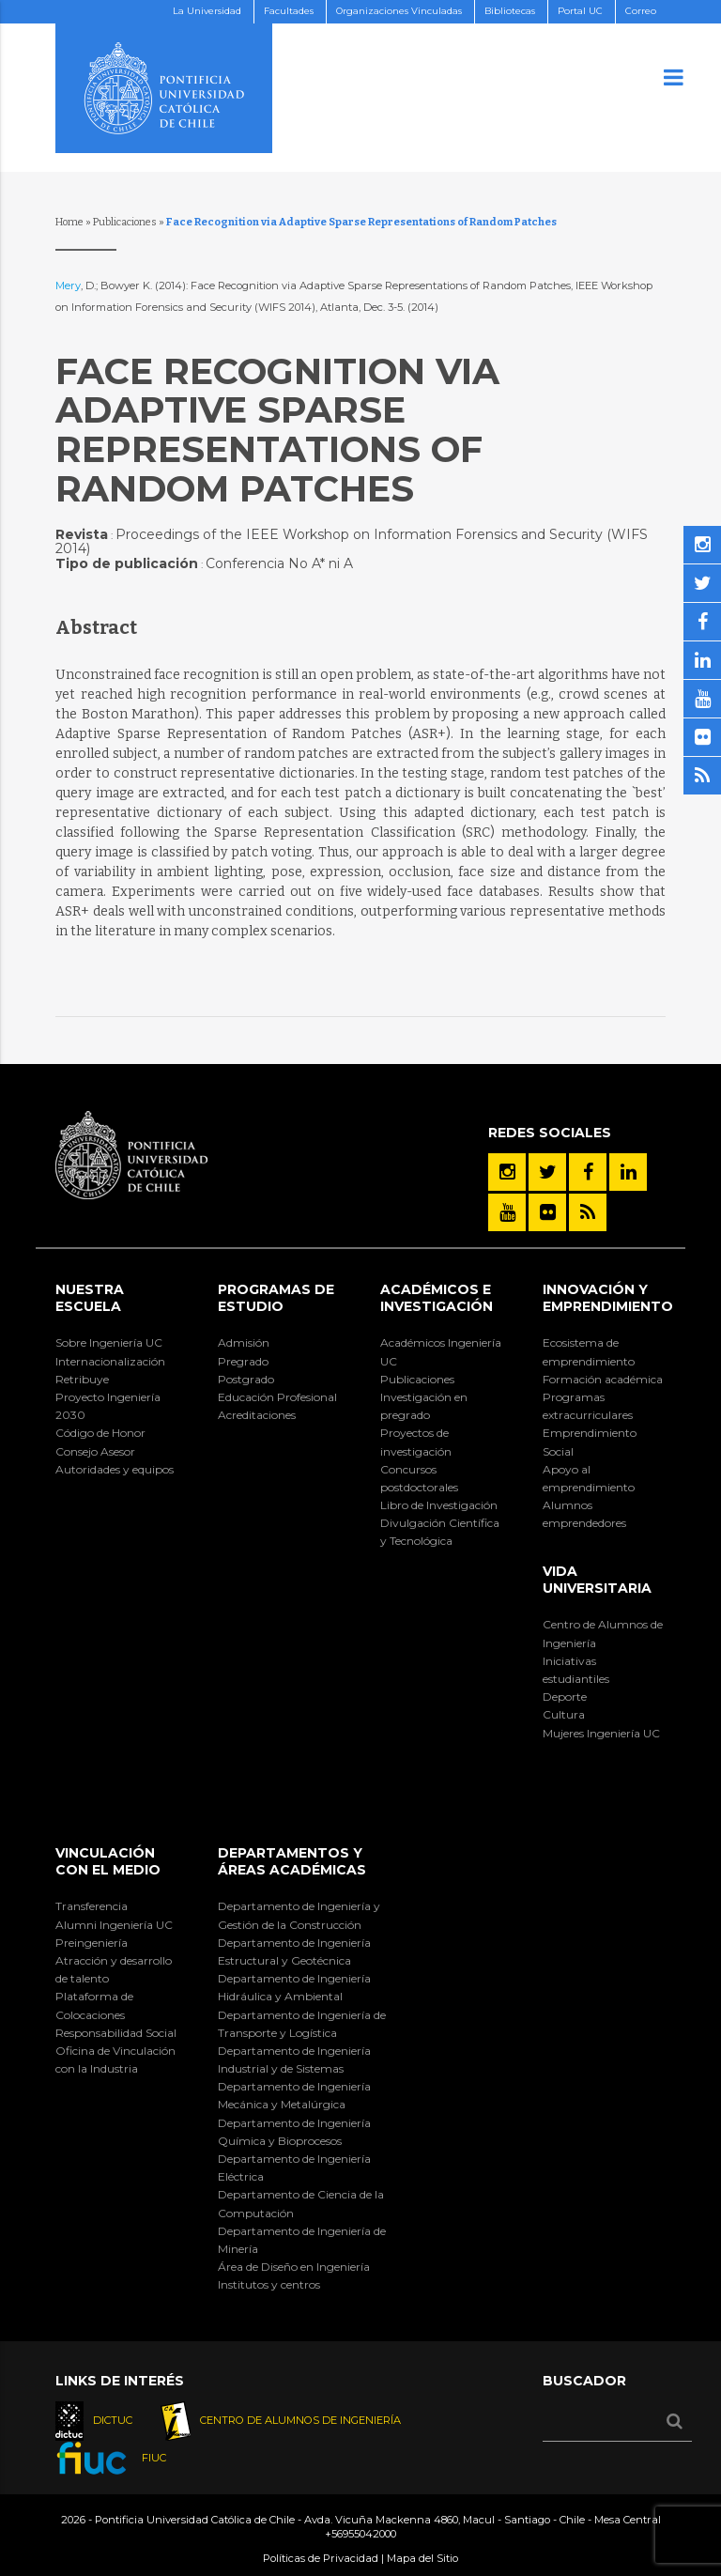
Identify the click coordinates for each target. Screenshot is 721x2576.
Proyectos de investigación (416, 1442)
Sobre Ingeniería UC (108, 1342)
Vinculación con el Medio (108, 1861)
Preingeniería (91, 1943)
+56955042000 (360, 2533)
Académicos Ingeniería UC (440, 1351)
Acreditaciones (257, 1415)
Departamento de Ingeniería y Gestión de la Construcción (299, 1915)
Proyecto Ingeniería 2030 (108, 1406)
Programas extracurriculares (588, 1406)
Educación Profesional (277, 1397)
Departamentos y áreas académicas (292, 1861)
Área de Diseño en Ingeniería (294, 2267)
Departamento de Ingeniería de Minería (302, 2240)
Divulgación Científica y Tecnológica (439, 1532)
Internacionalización (110, 1361)
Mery (68, 285)
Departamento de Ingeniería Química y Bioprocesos (294, 2132)
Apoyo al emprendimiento (589, 1478)
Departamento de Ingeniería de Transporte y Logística (302, 2024)
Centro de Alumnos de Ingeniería (603, 1633)
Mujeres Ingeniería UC (601, 1733)
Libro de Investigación (439, 1505)
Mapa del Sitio (422, 2558)
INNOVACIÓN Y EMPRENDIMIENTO (608, 1298)
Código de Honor (100, 1433)
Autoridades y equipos (114, 1469)
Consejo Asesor (95, 1451)
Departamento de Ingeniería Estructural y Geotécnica (294, 1951)
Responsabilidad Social (115, 2033)
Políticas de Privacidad (320, 2558)
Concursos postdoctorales (419, 1478)
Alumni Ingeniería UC (114, 1925)
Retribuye (82, 1379)
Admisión (243, 1342)
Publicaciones (125, 222)
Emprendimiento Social (590, 1442)
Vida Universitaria (597, 1580)
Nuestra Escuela (89, 1298)
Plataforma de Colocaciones (94, 2005)
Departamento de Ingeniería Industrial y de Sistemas (294, 2059)
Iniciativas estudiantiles (576, 1670)
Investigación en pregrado (424, 1406)
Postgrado (246, 1379)
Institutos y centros (269, 2284)
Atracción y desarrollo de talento (113, 1969)
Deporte (565, 1696)
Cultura (564, 1714)
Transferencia (91, 1906)
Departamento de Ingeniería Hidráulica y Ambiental (294, 1987)
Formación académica (603, 1379)
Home (69, 222)
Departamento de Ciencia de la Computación (301, 2203)
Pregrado (243, 1361)
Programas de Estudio (276, 1298)
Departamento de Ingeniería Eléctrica (294, 2167)
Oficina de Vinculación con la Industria (115, 2059)
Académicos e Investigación (436, 1298)
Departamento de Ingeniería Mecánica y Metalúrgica (294, 2095)
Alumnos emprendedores (584, 1514)
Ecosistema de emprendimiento (589, 1351)
